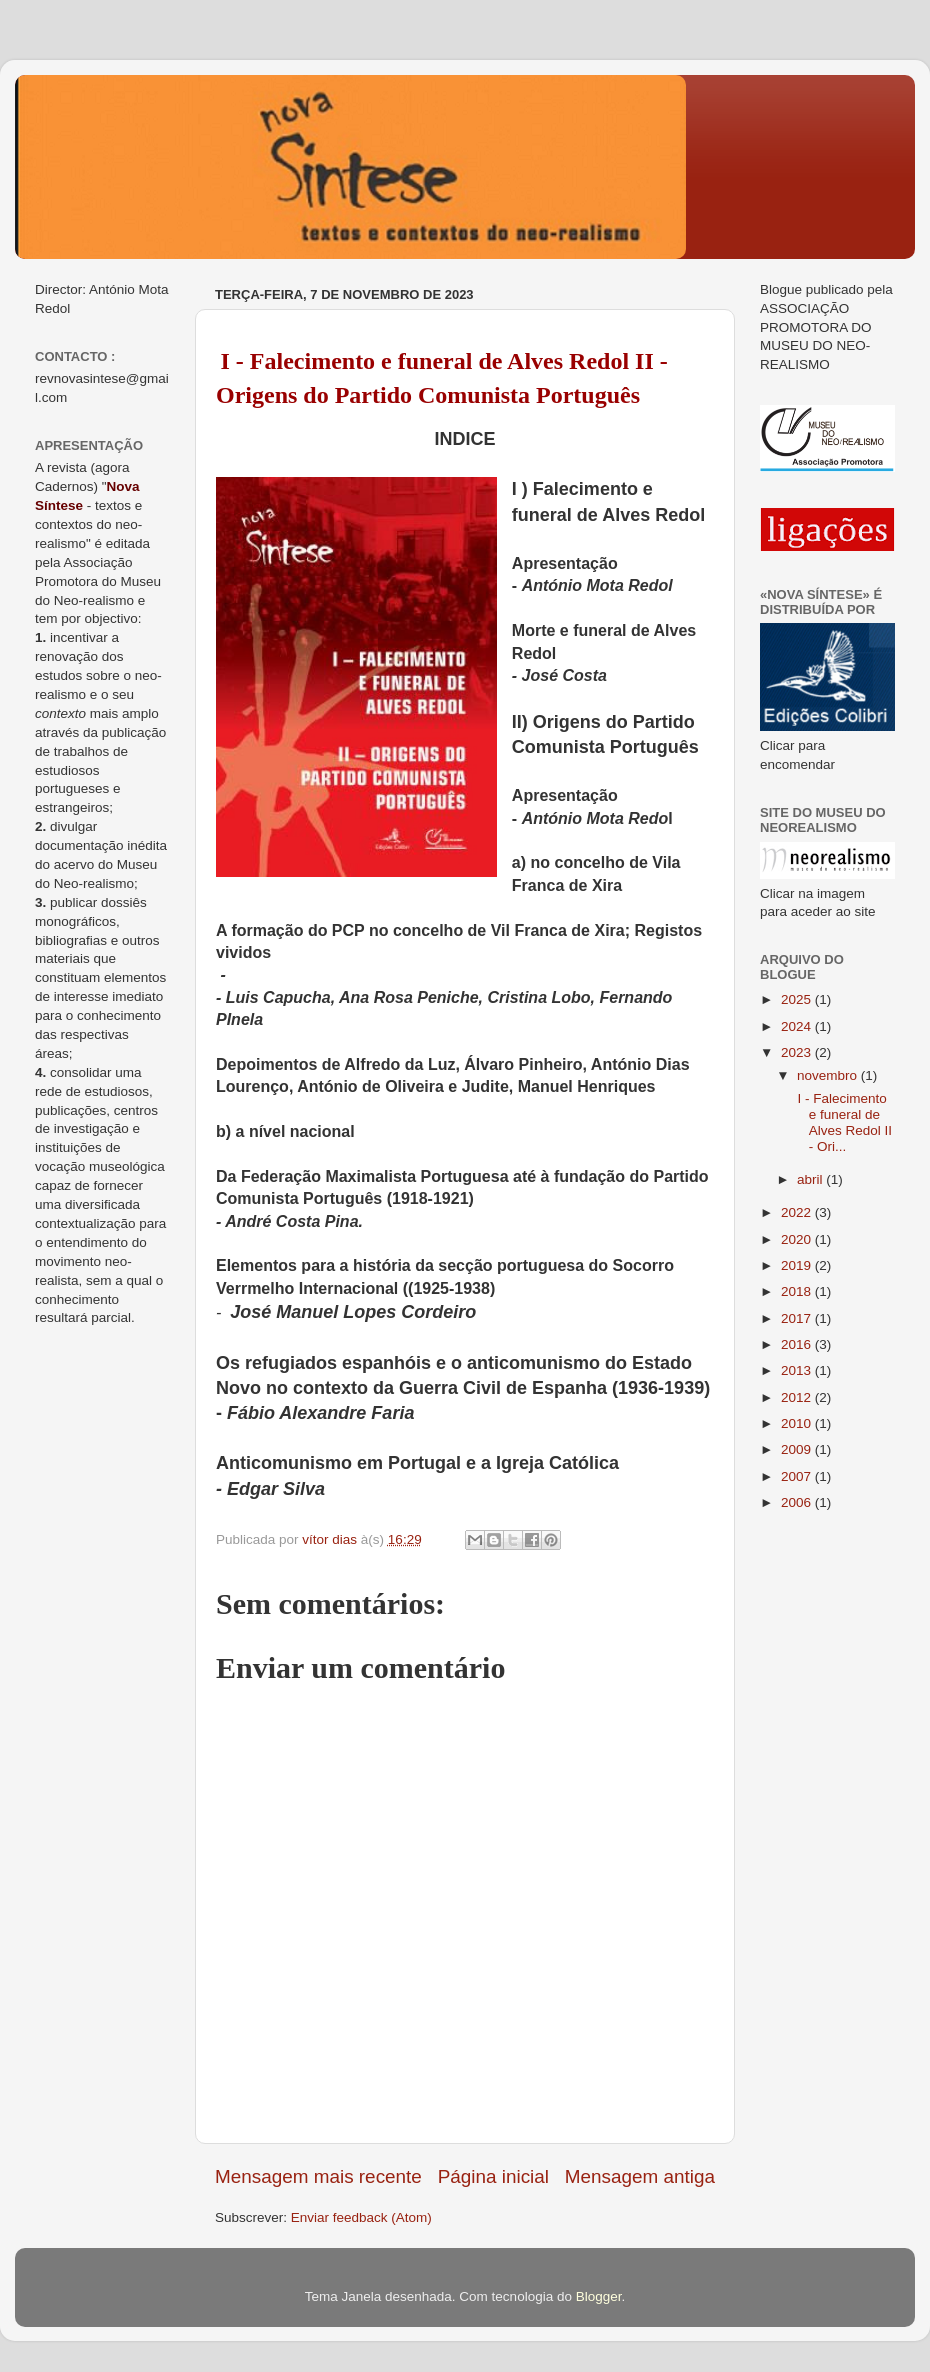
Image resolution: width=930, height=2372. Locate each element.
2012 (798, 1397)
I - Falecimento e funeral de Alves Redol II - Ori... (843, 1123)
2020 (798, 1239)
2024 (798, 1026)
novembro (829, 1075)
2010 (798, 1423)
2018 (798, 1291)
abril (811, 1179)
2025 (798, 999)
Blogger (599, 2296)
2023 (798, 1052)
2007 (798, 1476)
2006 (798, 1502)
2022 (798, 1212)
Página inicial (493, 2176)
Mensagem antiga (640, 2176)
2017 (798, 1318)
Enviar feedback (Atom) (361, 2217)
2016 (798, 1344)
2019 (798, 1265)
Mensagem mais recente (318, 2176)
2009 (798, 1449)
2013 (798, 1370)
